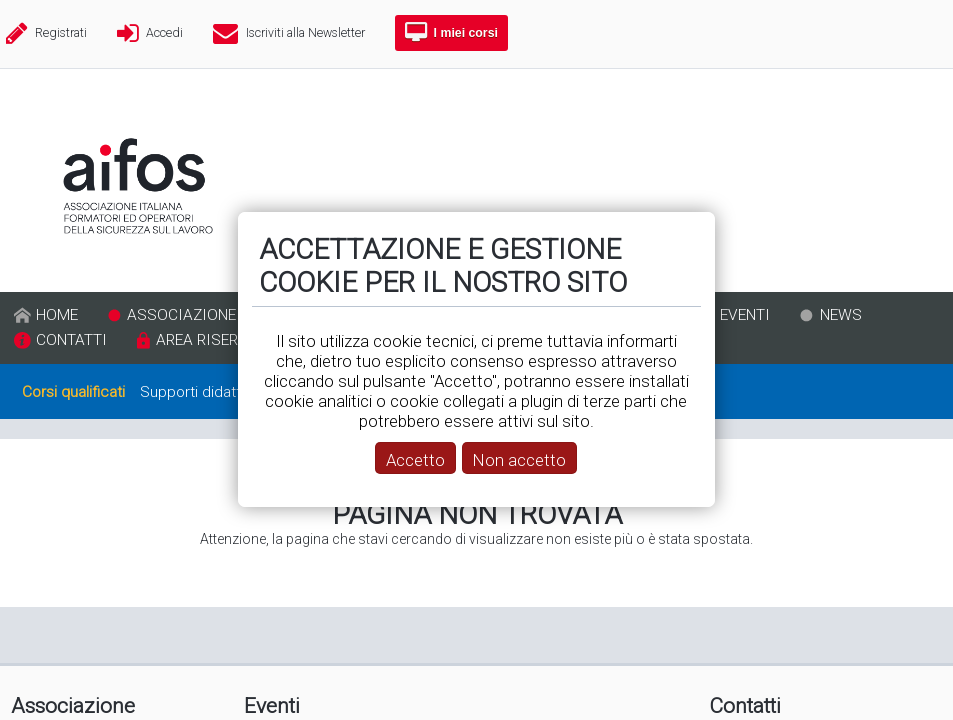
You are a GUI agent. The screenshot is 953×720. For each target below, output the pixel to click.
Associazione (73, 706)
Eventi (272, 706)
